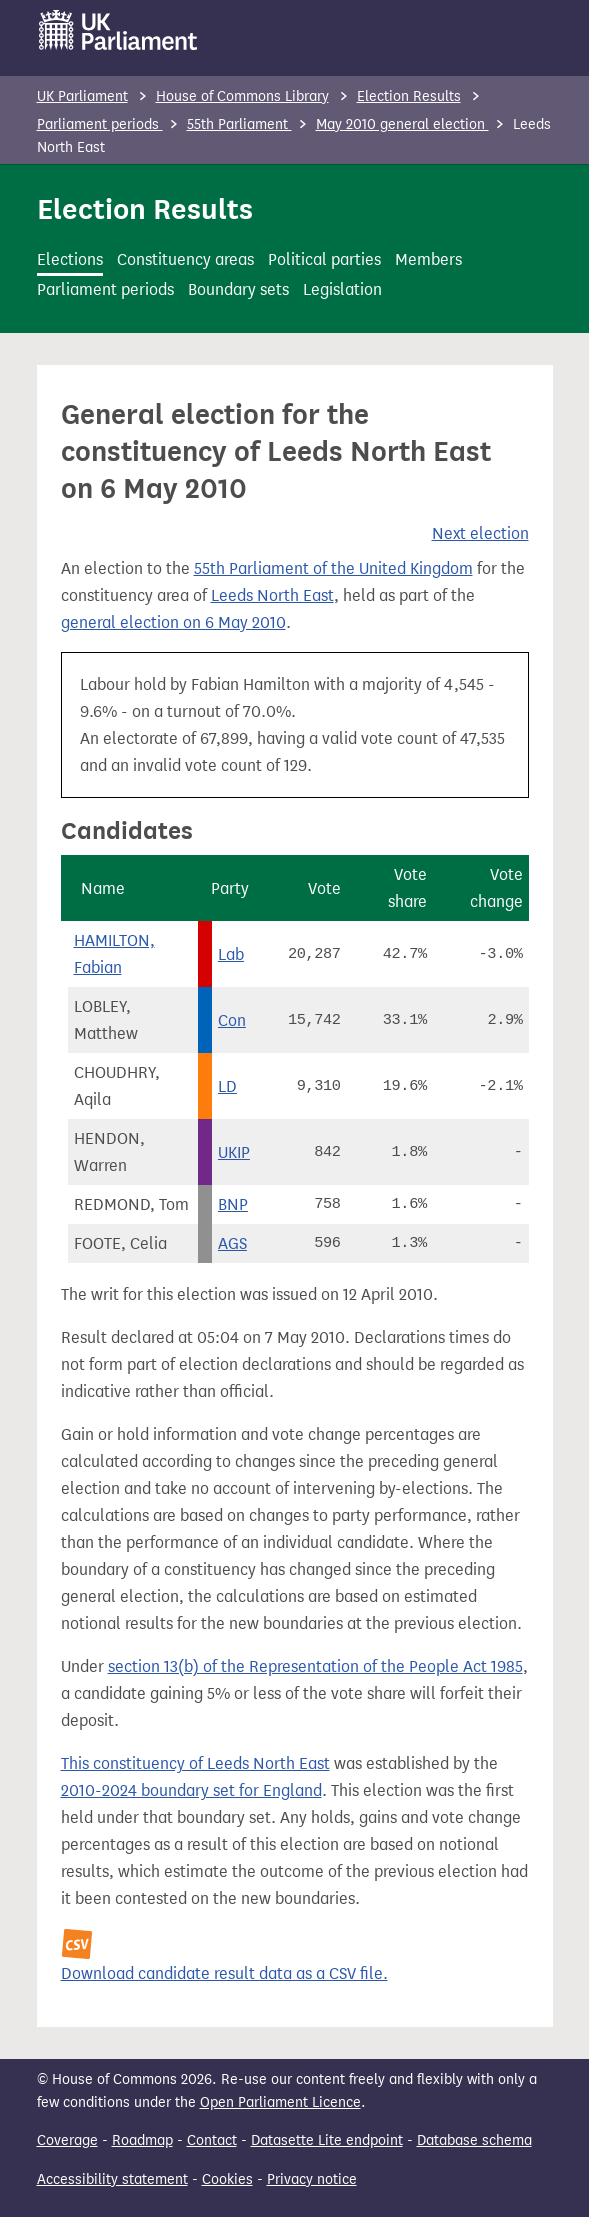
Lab (231, 954)
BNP (233, 1204)
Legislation (342, 289)
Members (428, 259)
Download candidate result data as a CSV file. (224, 1973)
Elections (70, 259)
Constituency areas (185, 259)
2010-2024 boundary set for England (191, 1790)
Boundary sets (238, 289)
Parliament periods (100, 124)
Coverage (67, 2140)
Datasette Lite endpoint (327, 2140)
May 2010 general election (402, 124)
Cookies (227, 2179)
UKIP (234, 1152)
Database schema (474, 2140)
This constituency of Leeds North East (195, 1763)
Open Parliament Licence (280, 2102)
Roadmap (142, 2140)
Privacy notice (312, 2179)
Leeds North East (272, 595)
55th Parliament (239, 124)
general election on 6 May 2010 (173, 622)
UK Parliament (82, 96)
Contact (212, 2140)
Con (232, 1020)
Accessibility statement (112, 2179)
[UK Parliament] (118, 30)
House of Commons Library (242, 96)
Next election (480, 533)
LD (227, 1086)
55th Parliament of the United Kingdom (333, 568)
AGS (232, 1243)
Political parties (324, 259)
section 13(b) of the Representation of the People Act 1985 (315, 1666)
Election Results (409, 96)
